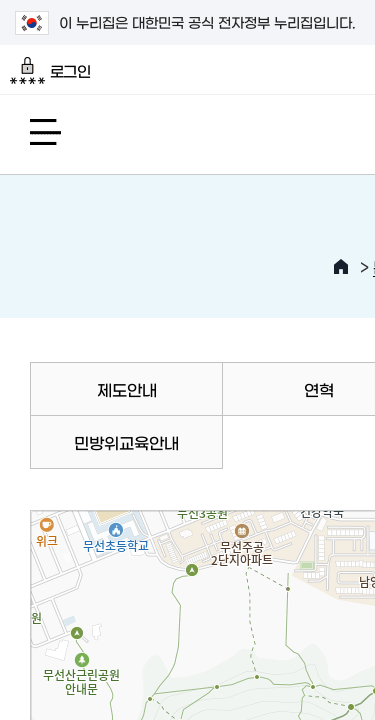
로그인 (50, 71)
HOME (341, 267)
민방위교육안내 (126, 442)
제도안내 (127, 389)
